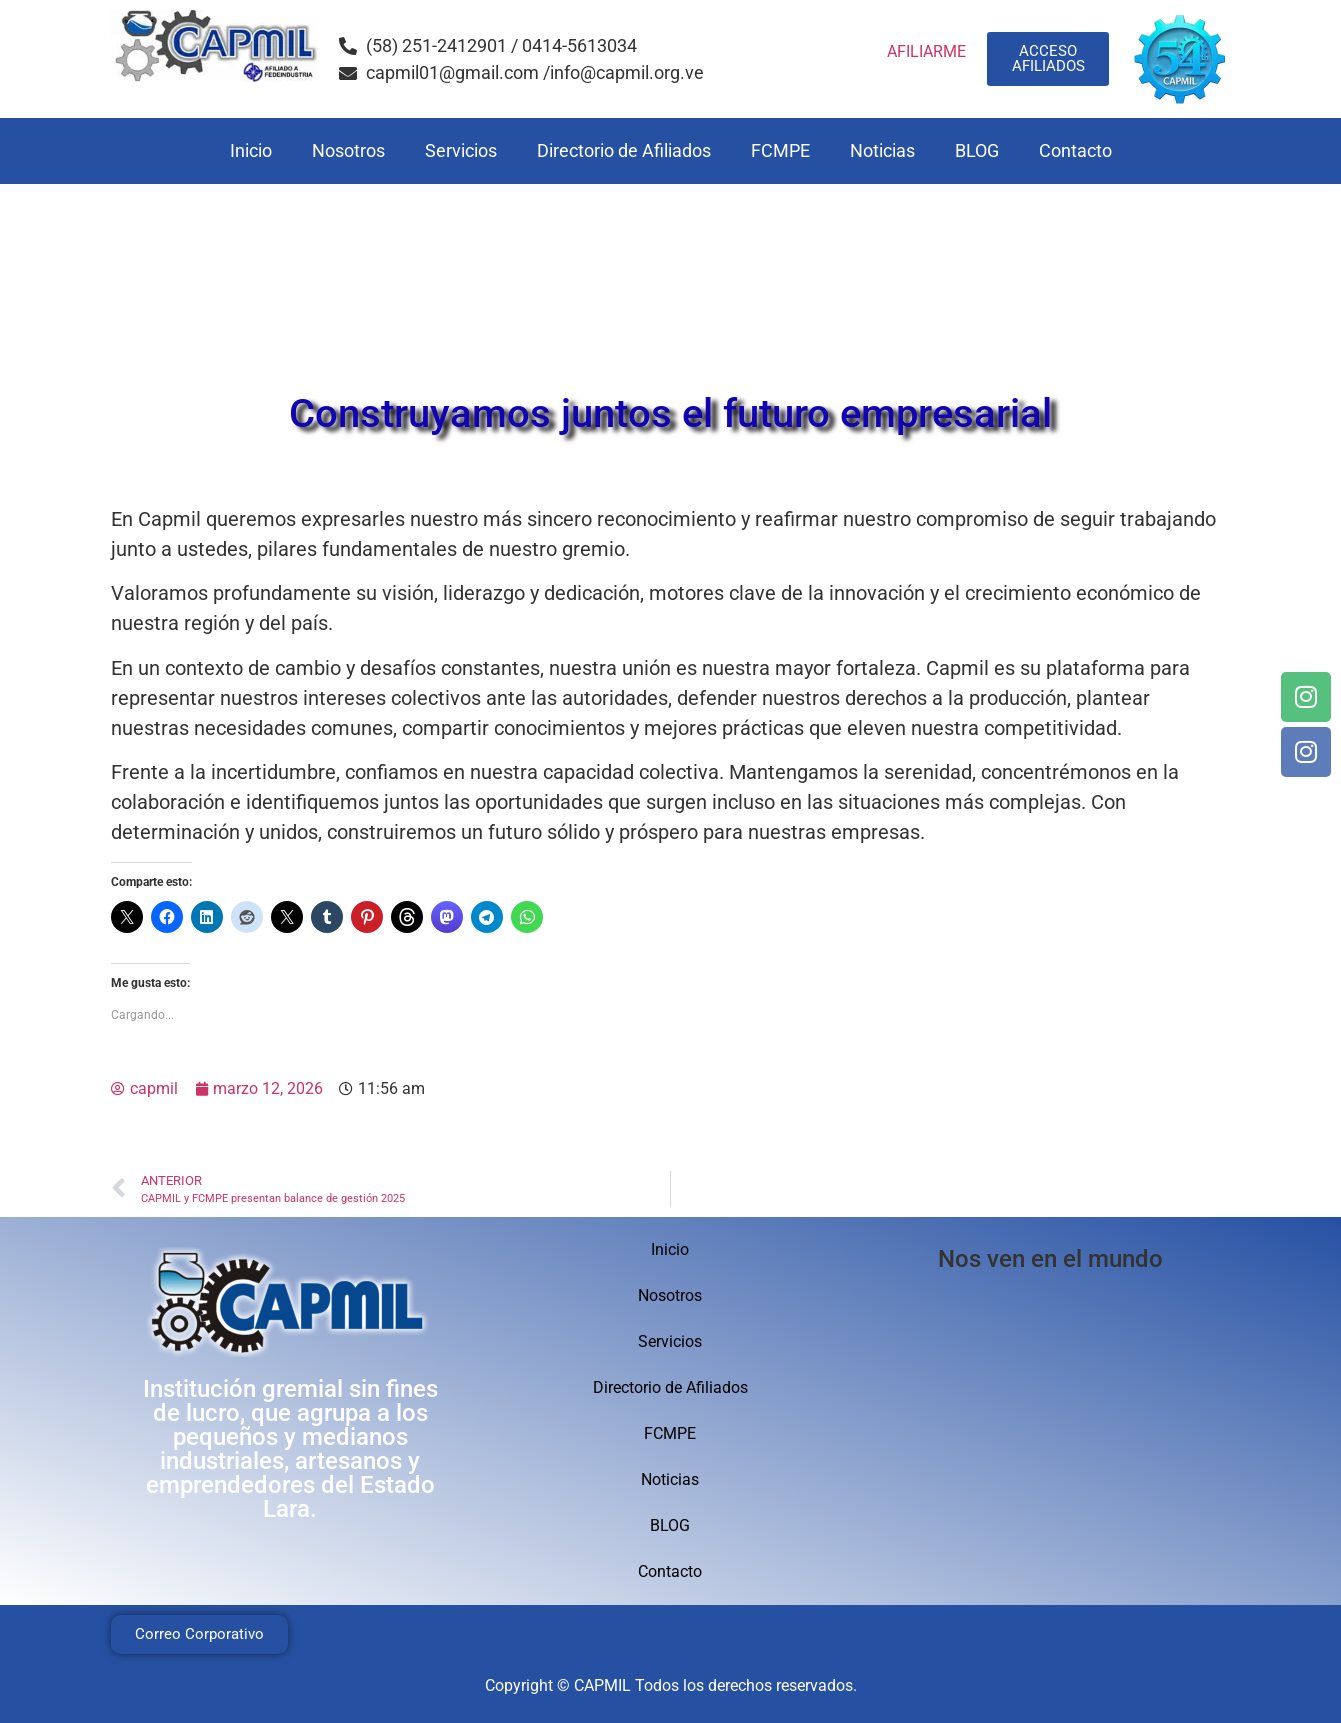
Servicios (461, 150)
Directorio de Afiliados (624, 150)
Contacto (1075, 150)
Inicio (251, 150)
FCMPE (780, 150)
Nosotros (348, 150)
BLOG (977, 150)
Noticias (882, 150)
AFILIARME (926, 51)
